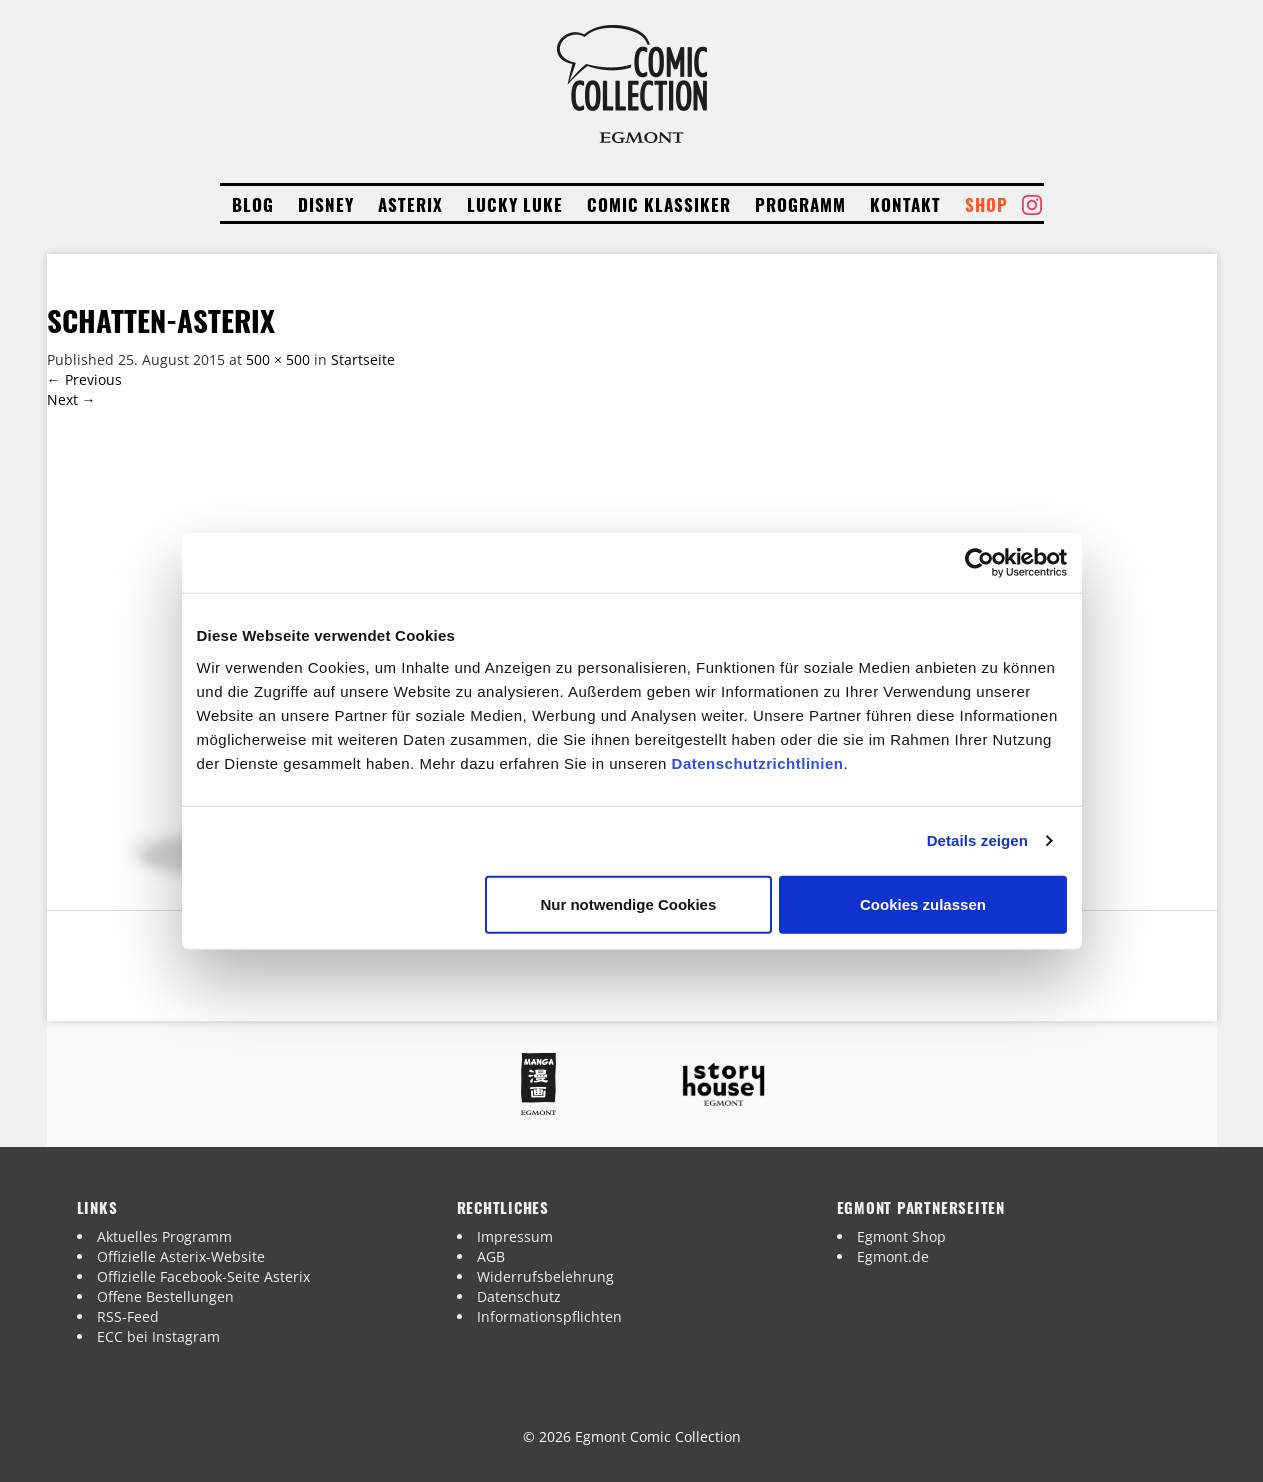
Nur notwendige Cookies (628, 903)
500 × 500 (278, 359)
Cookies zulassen (923, 903)
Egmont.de (893, 1256)
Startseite (363, 359)
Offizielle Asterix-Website (181, 1256)
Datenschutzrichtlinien (758, 762)
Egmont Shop (901, 1236)
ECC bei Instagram (158, 1336)
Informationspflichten (549, 1316)
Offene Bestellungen (165, 1296)
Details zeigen (977, 840)
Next (71, 399)
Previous (84, 379)
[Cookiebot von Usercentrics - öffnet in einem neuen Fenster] (979, 563)
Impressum (515, 1236)
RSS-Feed (128, 1316)
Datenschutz (519, 1296)
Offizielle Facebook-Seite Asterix (203, 1276)
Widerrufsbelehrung (545, 1276)
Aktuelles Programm (164, 1236)
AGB (491, 1256)
